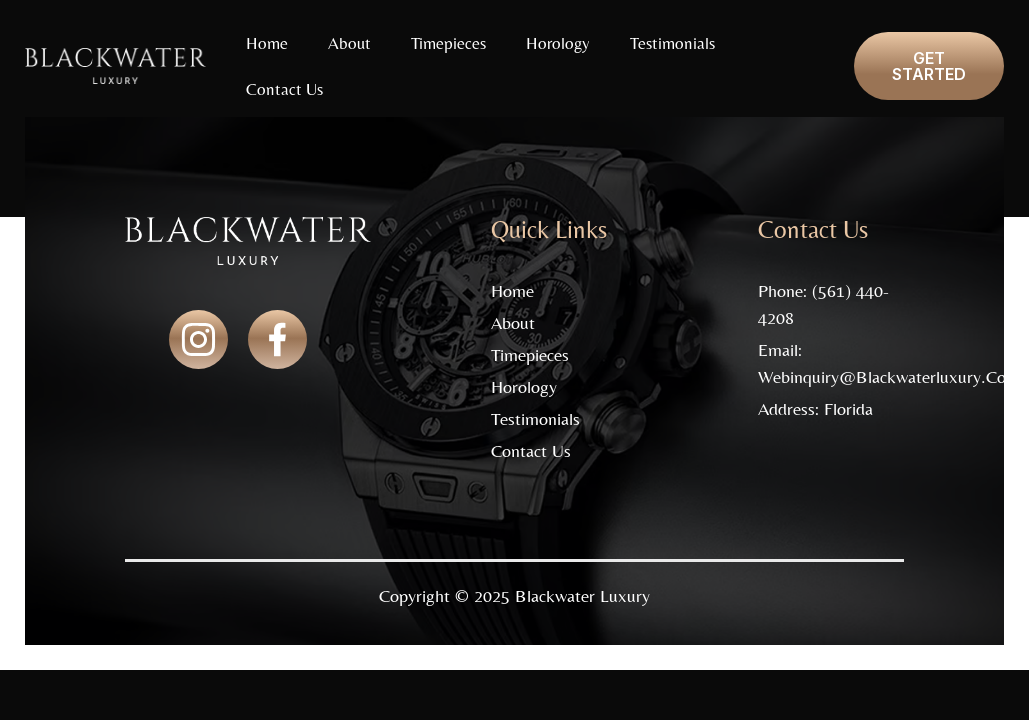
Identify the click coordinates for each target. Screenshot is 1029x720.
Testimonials (672, 43)
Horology (558, 43)
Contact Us (284, 89)
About (349, 43)
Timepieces (448, 43)
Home (267, 43)
